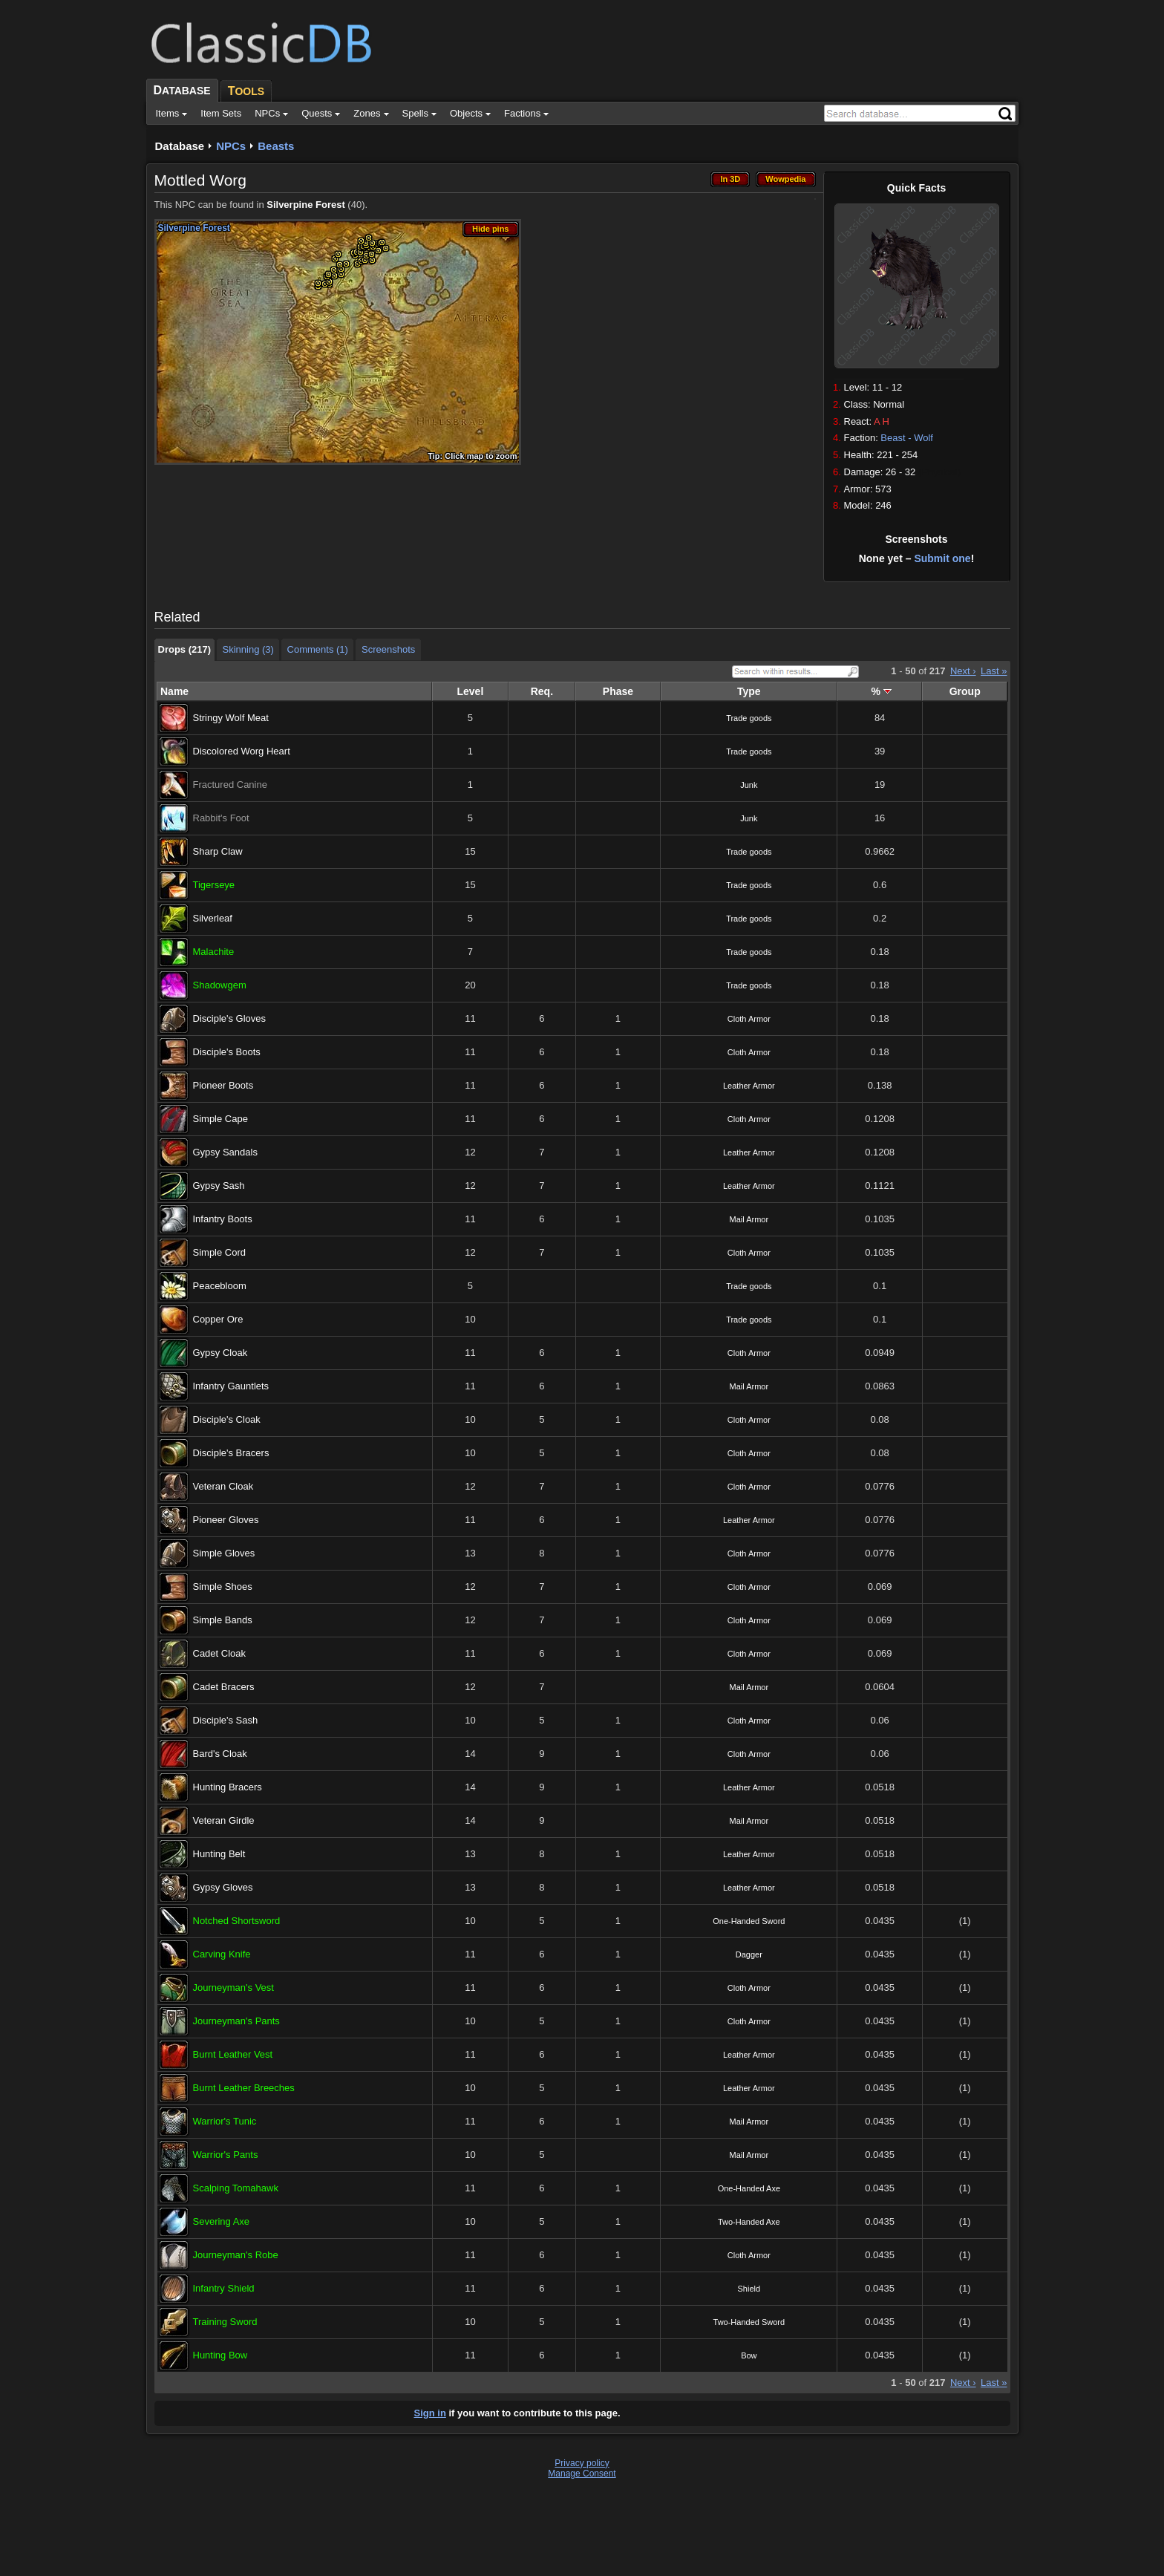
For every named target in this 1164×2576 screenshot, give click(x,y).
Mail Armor (749, 1219)
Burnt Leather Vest (233, 2054)
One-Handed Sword (749, 1921)
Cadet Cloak (219, 1653)
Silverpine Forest (305, 204)
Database (180, 146)
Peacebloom (219, 1285)
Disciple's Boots (227, 1051)
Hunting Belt (219, 1853)
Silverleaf (212, 918)
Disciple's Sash (225, 1720)
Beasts (276, 146)
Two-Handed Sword (749, 2322)
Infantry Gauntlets (231, 1386)
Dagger (749, 1954)
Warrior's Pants (225, 2154)
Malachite (214, 951)
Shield (749, 2288)
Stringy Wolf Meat (231, 717)
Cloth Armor (749, 1018)
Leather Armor (749, 1085)
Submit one (942, 558)
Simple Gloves (224, 1553)
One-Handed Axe (749, 2188)
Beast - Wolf (906, 437)
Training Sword (225, 2321)
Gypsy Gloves (223, 1887)
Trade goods (748, 718)
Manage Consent (581, 2473)
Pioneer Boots (223, 1085)
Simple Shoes (222, 1586)
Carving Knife (222, 1954)
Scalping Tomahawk (235, 2188)
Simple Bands (222, 1620)
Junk (748, 784)
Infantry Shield (224, 2288)
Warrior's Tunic (225, 2121)
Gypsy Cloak (220, 1352)
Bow (748, 2355)
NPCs (231, 146)
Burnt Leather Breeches (244, 2087)
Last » (994, 670)
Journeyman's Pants (236, 2020)
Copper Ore (218, 1319)
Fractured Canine (230, 784)
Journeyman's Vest (233, 1987)
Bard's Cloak (220, 1753)
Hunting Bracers (227, 1787)
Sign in (430, 2413)
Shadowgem (219, 985)
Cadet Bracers (224, 1686)
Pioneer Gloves (226, 1519)
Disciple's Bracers (231, 1452)
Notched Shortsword (237, 1920)
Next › (963, 670)
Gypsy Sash (219, 1185)
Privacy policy (582, 2463)
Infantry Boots (222, 1219)
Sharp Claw (218, 851)
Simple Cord (219, 1252)
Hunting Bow (220, 2355)
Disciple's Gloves (230, 1018)
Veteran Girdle (224, 1820)
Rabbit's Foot (221, 818)
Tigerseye (214, 884)
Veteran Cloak (223, 1486)
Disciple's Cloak (227, 1419)
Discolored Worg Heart (241, 751)
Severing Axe (221, 2221)
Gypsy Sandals (225, 1152)
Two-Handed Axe (749, 2221)
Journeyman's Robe (235, 2254)
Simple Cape (220, 1118)
